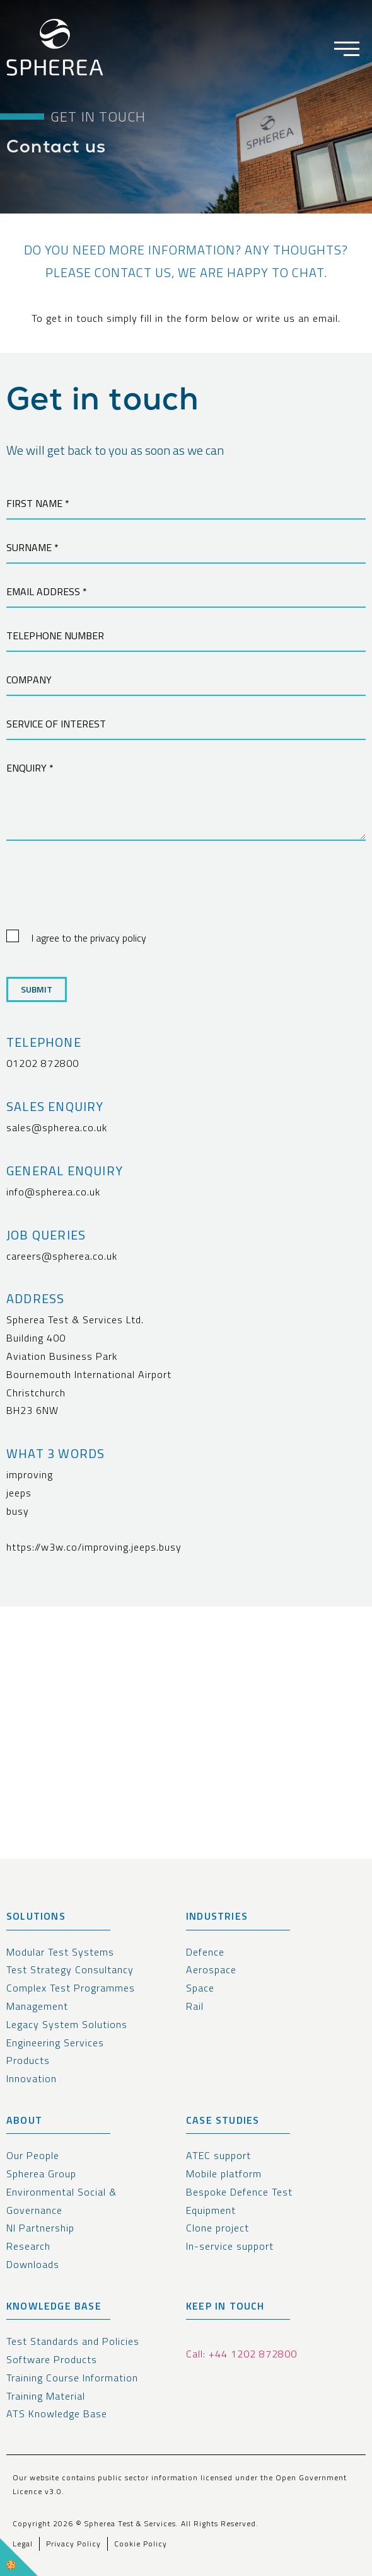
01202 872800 (42, 1063)
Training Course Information (72, 2377)
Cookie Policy (140, 2544)
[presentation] (102, 896)
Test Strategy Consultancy (70, 1969)
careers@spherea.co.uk (61, 1255)
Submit (36, 989)
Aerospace (211, 1969)
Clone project (217, 2227)
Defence (205, 1951)
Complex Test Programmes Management (70, 1997)
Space (200, 1987)
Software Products (51, 2359)
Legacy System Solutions (66, 2024)
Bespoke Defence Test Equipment (239, 2201)
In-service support (230, 2246)
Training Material (45, 2395)
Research (28, 2246)
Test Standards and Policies (72, 2341)
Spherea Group (41, 2173)
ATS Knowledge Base (56, 2413)
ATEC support (218, 2155)
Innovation (31, 2078)
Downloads (32, 2264)
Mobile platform (224, 2173)
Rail (195, 2006)
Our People (32, 2155)
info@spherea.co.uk (53, 1191)
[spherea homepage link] (54, 50)
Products (28, 2060)
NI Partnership (40, 2227)
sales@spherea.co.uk (56, 1127)
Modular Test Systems (60, 1951)
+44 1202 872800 (253, 2353)
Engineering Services (55, 2042)
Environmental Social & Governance (61, 2201)
